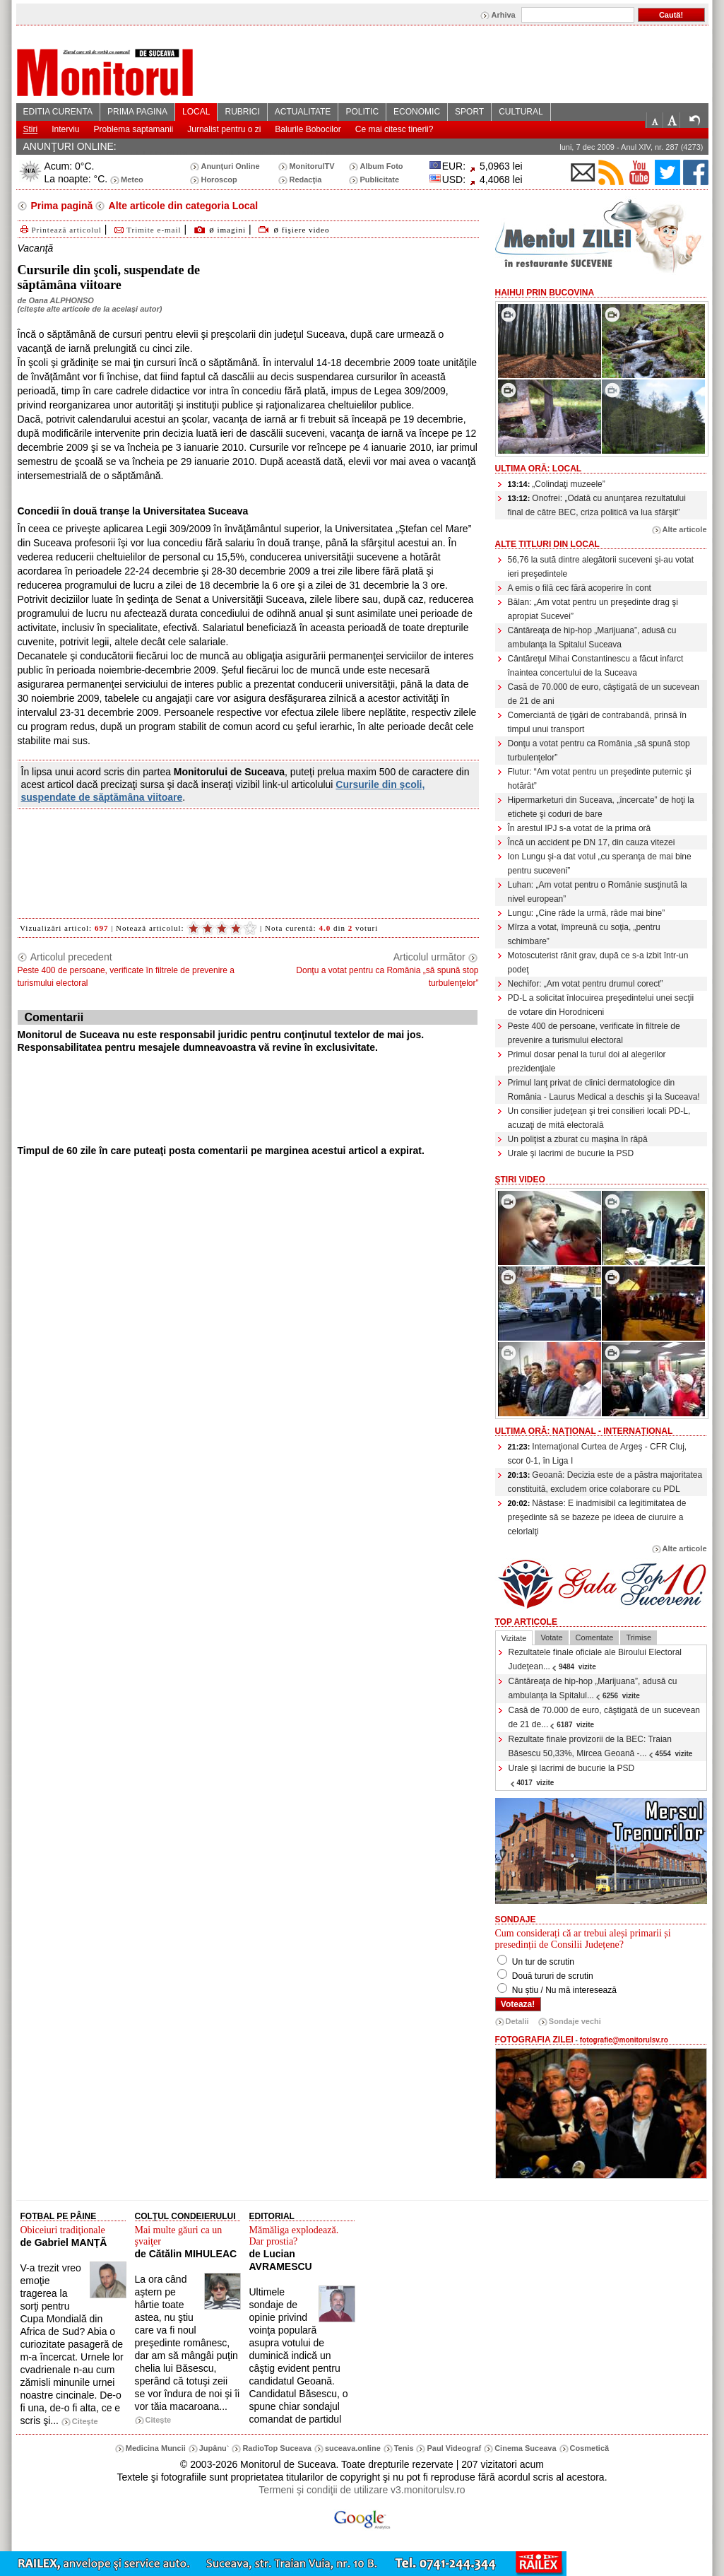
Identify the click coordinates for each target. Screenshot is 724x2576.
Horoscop (219, 179)
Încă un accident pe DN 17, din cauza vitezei (591, 842)
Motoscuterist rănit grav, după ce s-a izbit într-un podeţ (598, 963)
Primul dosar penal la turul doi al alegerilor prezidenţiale (587, 1061)
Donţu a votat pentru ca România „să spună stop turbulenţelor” (599, 751)
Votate (551, 1637)
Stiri (30, 129)
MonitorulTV (311, 166)
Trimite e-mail (146, 229)
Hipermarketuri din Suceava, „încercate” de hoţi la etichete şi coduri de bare (601, 807)
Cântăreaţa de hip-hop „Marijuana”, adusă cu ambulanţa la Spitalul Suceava (592, 637)
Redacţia (305, 179)
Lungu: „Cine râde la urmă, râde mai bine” (586, 913)
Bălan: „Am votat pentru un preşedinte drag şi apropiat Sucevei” (593, 609)
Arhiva (503, 15)
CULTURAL (520, 112)
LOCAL (196, 112)
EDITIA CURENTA (58, 112)
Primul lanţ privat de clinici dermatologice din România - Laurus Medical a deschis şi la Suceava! (604, 1090)
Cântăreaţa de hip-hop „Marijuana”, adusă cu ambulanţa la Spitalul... (593, 1688)
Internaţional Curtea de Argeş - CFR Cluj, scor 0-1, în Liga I (597, 1454)
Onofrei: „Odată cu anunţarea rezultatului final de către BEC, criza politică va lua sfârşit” (597, 505)
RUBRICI (242, 112)
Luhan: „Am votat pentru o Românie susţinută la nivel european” (597, 892)
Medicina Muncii (156, 2448)
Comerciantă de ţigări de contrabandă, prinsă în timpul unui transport (597, 722)
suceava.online (353, 2448)
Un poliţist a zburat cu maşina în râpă (578, 1139)
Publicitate (379, 179)
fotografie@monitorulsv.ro (624, 2040)
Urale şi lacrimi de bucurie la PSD (571, 1153)
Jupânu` (214, 2448)
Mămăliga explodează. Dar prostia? (294, 2236)
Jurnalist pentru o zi (224, 129)
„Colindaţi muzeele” (556, 484)
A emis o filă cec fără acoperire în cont (579, 588)
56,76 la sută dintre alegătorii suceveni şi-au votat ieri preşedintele (601, 567)
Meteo (132, 179)
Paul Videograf (454, 2448)
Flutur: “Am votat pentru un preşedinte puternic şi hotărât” (600, 779)
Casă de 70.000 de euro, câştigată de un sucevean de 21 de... (605, 1717)
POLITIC (362, 112)
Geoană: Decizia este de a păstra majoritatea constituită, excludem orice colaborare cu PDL (605, 1482)
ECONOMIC (416, 112)
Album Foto (381, 166)
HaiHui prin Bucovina (545, 293)
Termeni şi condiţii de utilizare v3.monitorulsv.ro (362, 2489)
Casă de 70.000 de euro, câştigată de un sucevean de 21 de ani (604, 694)
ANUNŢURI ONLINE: (70, 146)
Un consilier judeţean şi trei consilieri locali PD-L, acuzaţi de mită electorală (599, 1118)
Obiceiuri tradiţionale (62, 2230)
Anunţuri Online (230, 166)
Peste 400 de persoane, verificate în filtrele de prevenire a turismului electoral (594, 1033)
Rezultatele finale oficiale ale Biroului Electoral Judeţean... (595, 1659)
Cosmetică (590, 2448)
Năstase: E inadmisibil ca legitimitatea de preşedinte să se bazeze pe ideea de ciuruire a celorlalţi (597, 1517)
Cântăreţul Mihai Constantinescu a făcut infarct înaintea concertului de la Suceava (596, 666)
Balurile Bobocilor (307, 129)
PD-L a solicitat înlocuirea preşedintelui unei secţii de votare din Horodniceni (601, 1005)
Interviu (65, 129)
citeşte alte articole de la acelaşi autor (89, 309)
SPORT (469, 112)
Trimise (638, 1637)
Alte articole (685, 529)
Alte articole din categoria (182, 205)
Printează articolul (60, 229)
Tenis (404, 2448)
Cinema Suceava (525, 2448)
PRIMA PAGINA (137, 112)
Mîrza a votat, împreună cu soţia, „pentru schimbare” (584, 934)
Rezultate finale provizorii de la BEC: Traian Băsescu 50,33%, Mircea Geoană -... (601, 1746)
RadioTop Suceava (276, 2448)
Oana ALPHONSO (61, 300)
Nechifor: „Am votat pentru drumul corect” (585, 984)
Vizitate (514, 1638)
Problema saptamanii (134, 129)
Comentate (595, 1637)
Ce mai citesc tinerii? (394, 129)
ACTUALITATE (303, 112)
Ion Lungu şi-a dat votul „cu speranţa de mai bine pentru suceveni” (600, 864)
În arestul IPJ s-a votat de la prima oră (579, 828)
